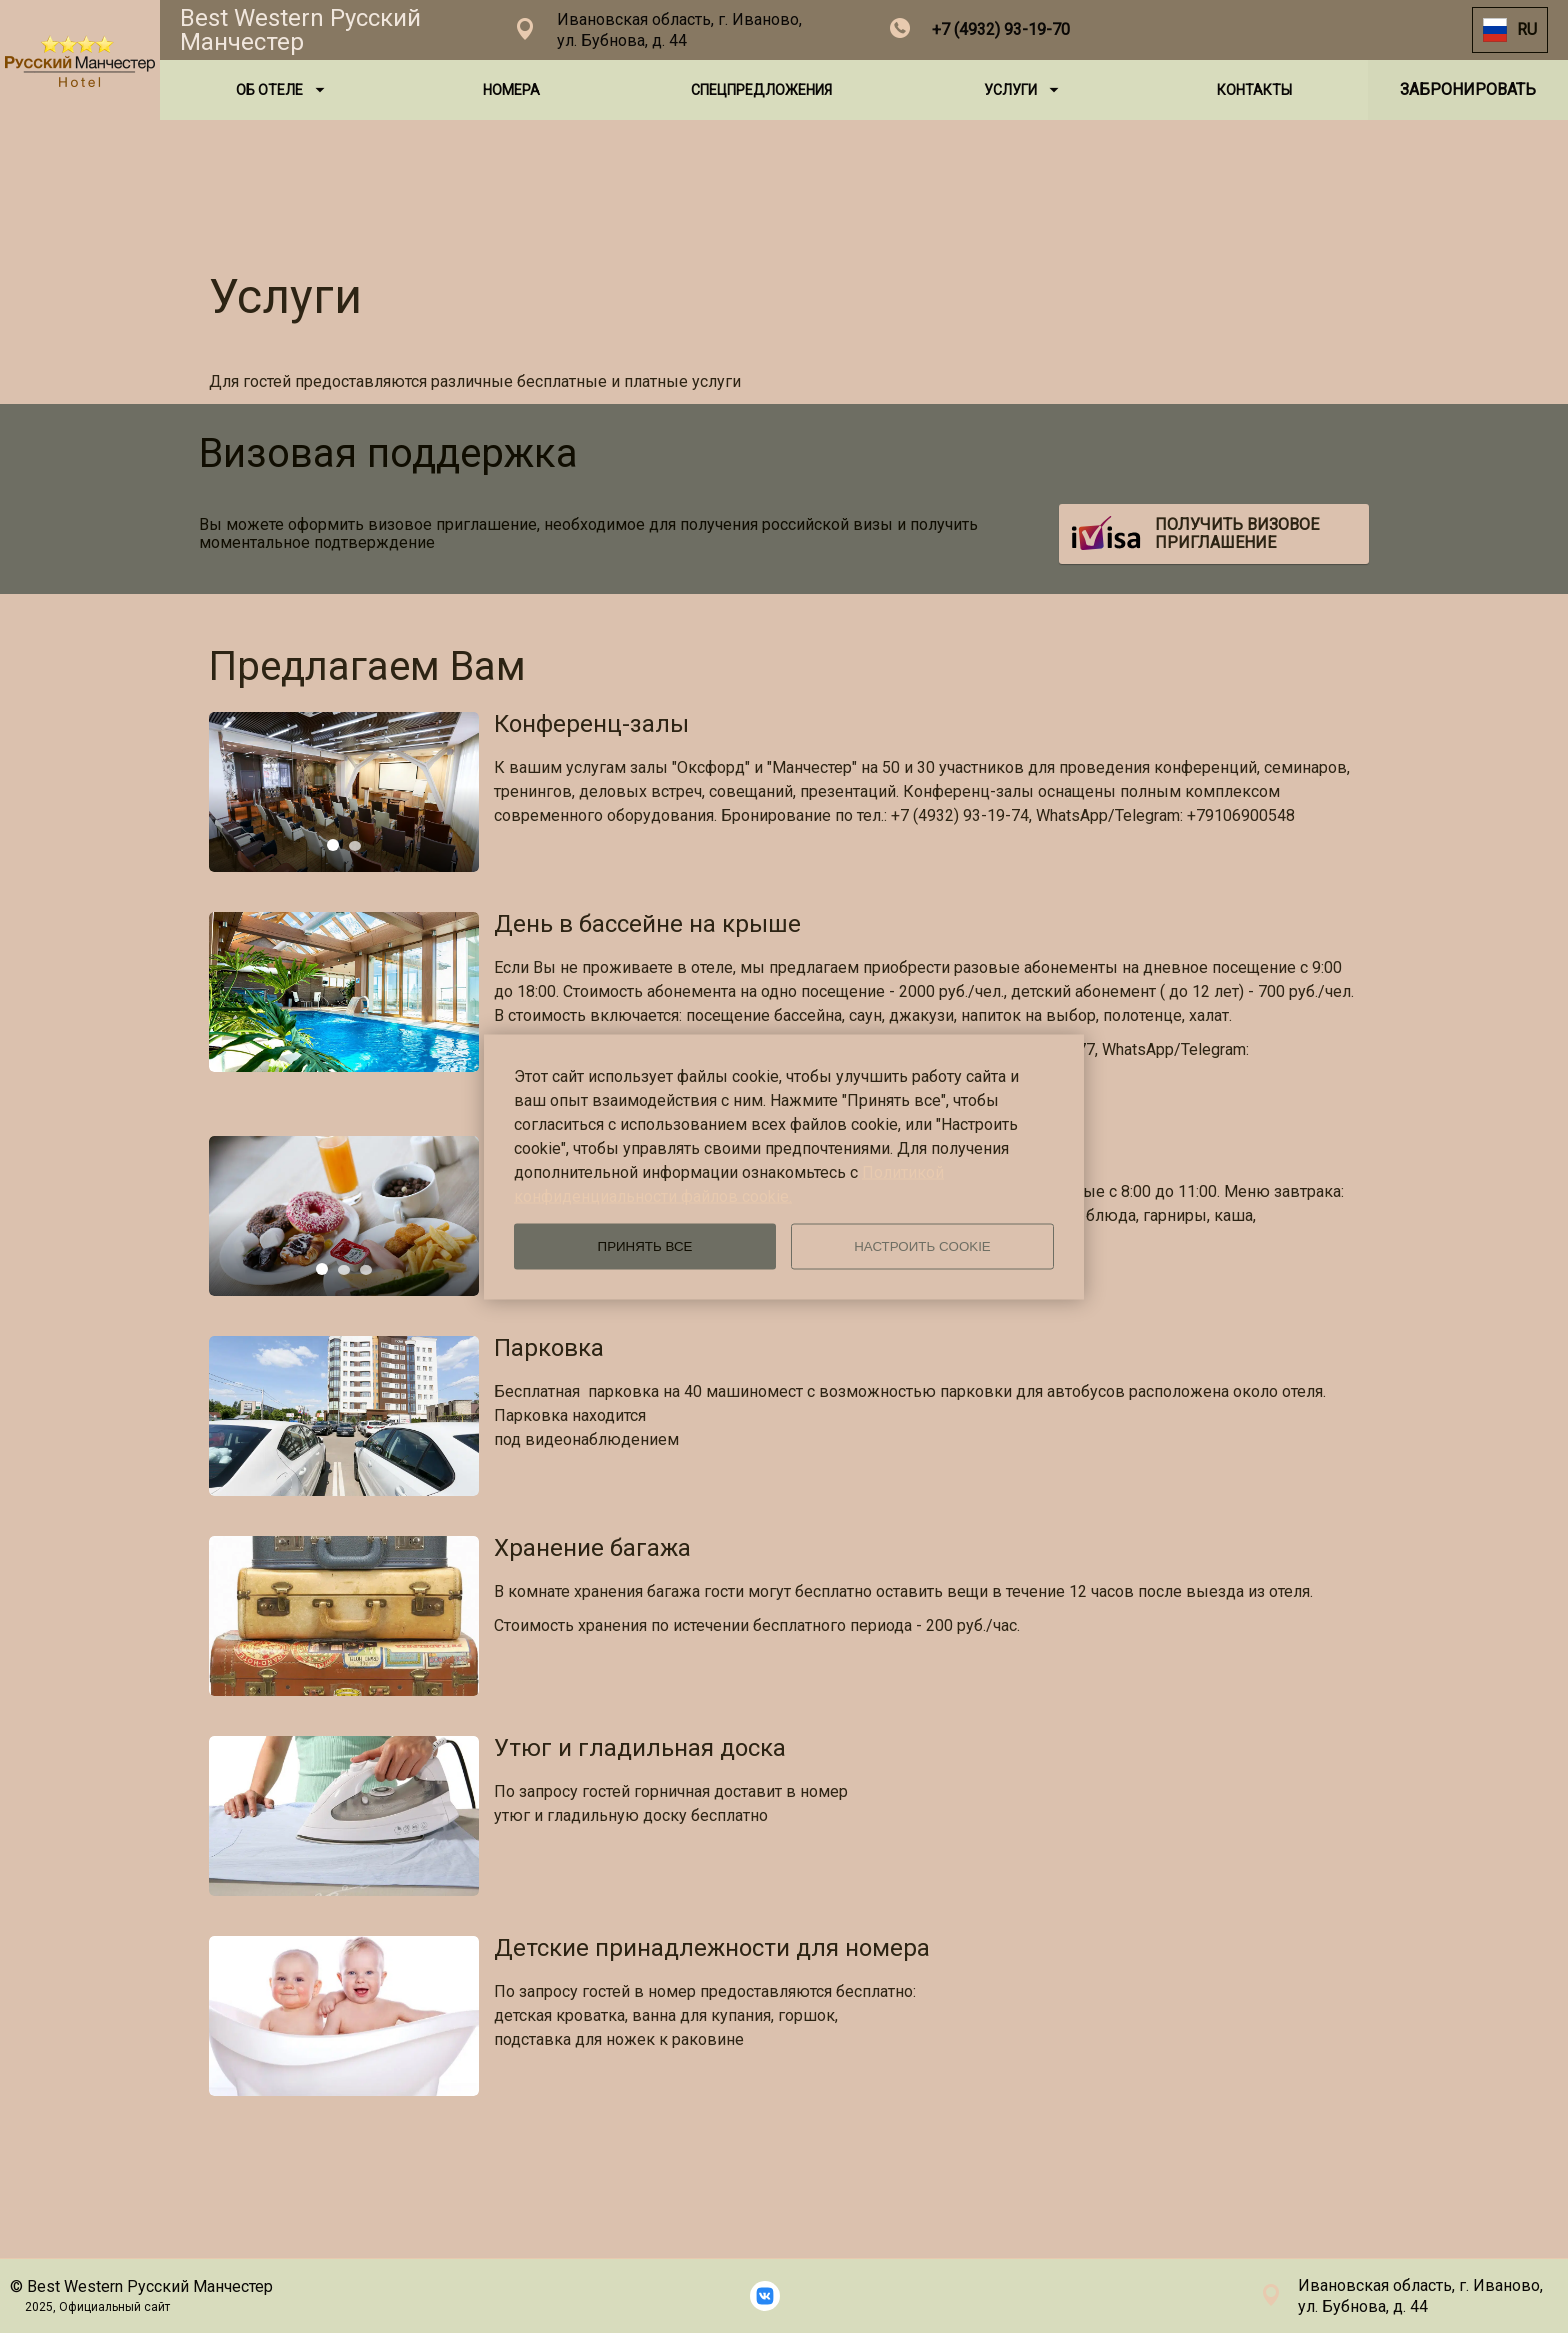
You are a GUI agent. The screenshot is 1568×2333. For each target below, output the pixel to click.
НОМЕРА (511, 90)
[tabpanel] (344, 792)
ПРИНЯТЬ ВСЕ (645, 1246)
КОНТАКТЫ (1254, 90)
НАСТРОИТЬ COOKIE (922, 1246)
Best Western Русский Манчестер (300, 30)
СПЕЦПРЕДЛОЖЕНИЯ (761, 90)
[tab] (333, 845)
